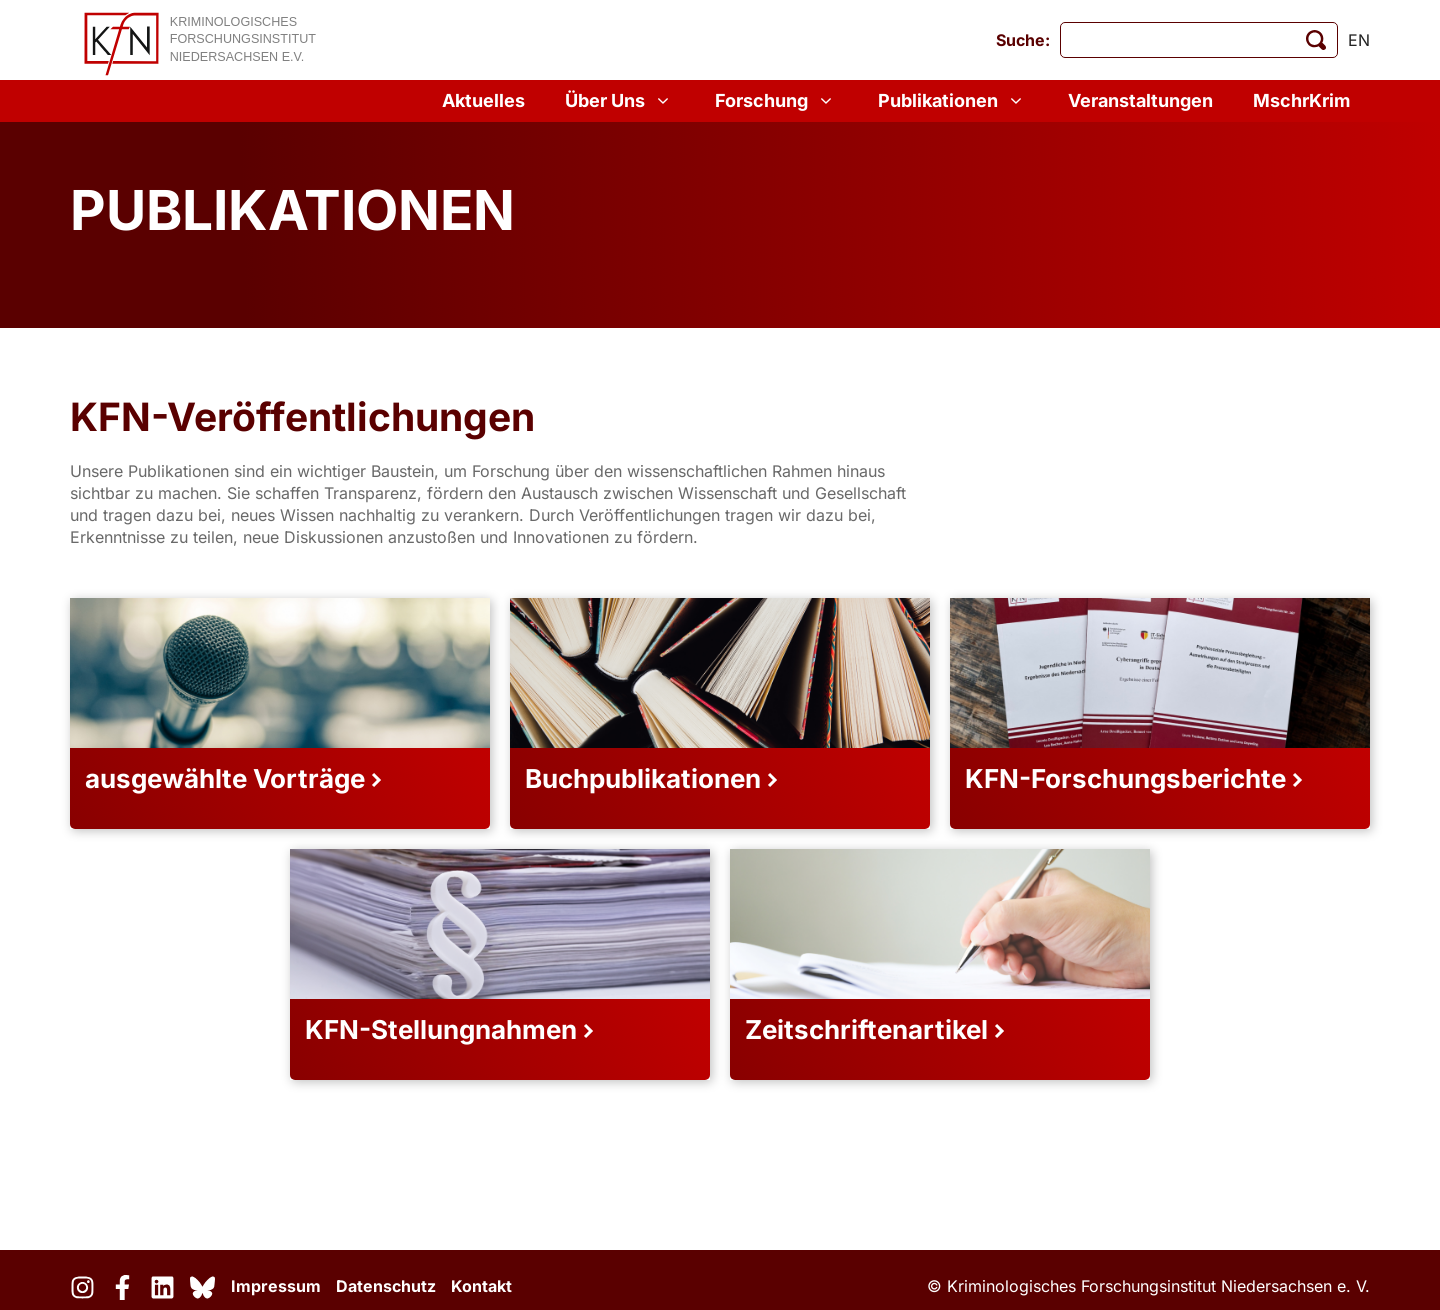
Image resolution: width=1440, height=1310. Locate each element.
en (1359, 40)
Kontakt (481, 1286)
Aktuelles (483, 100)
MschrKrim (1301, 100)
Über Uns (620, 101)
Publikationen (953, 101)
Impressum (276, 1286)
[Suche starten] (1316, 40)
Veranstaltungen (1140, 100)
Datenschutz (386, 1286)
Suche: (1023, 40)
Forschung (776, 101)
